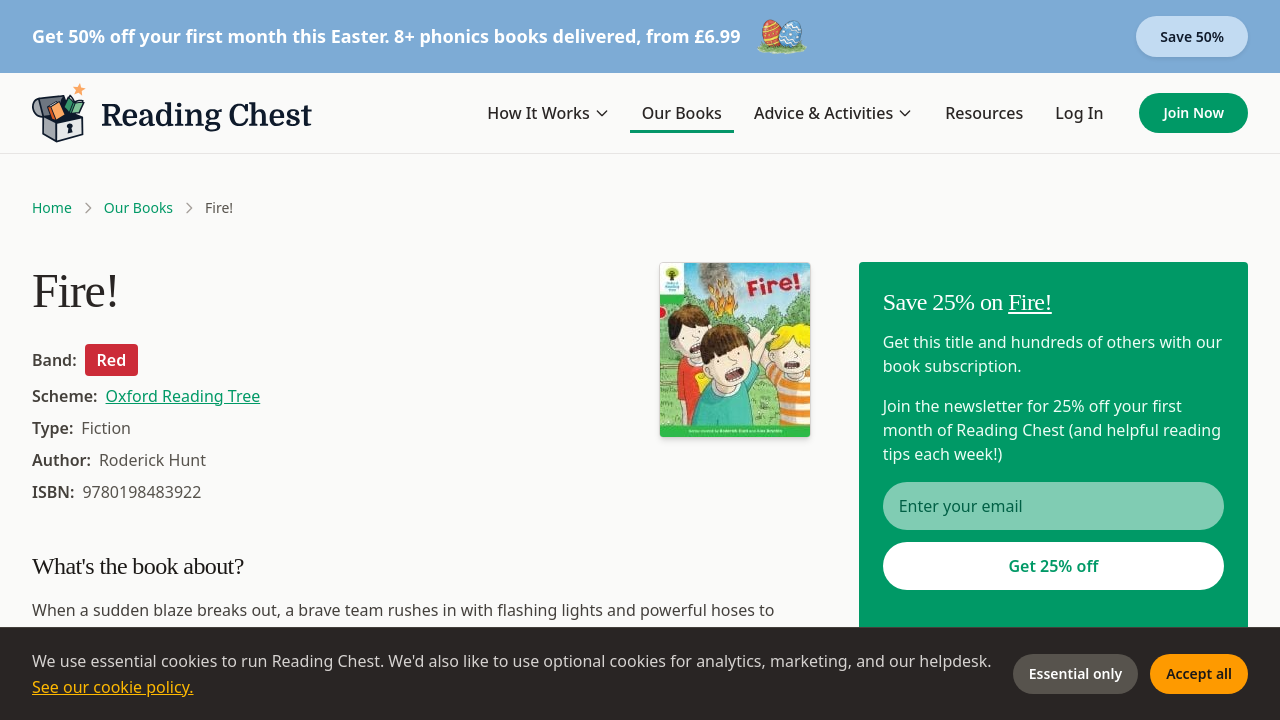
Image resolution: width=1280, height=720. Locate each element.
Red (112, 360)
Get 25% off (1053, 566)
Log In (1079, 113)
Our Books (682, 113)
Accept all (1199, 673)
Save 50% (1192, 36)
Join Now (1193, 112)
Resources (984, 113)
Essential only (1075, 673)
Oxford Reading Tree (183, 396)
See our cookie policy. (113, 687)
